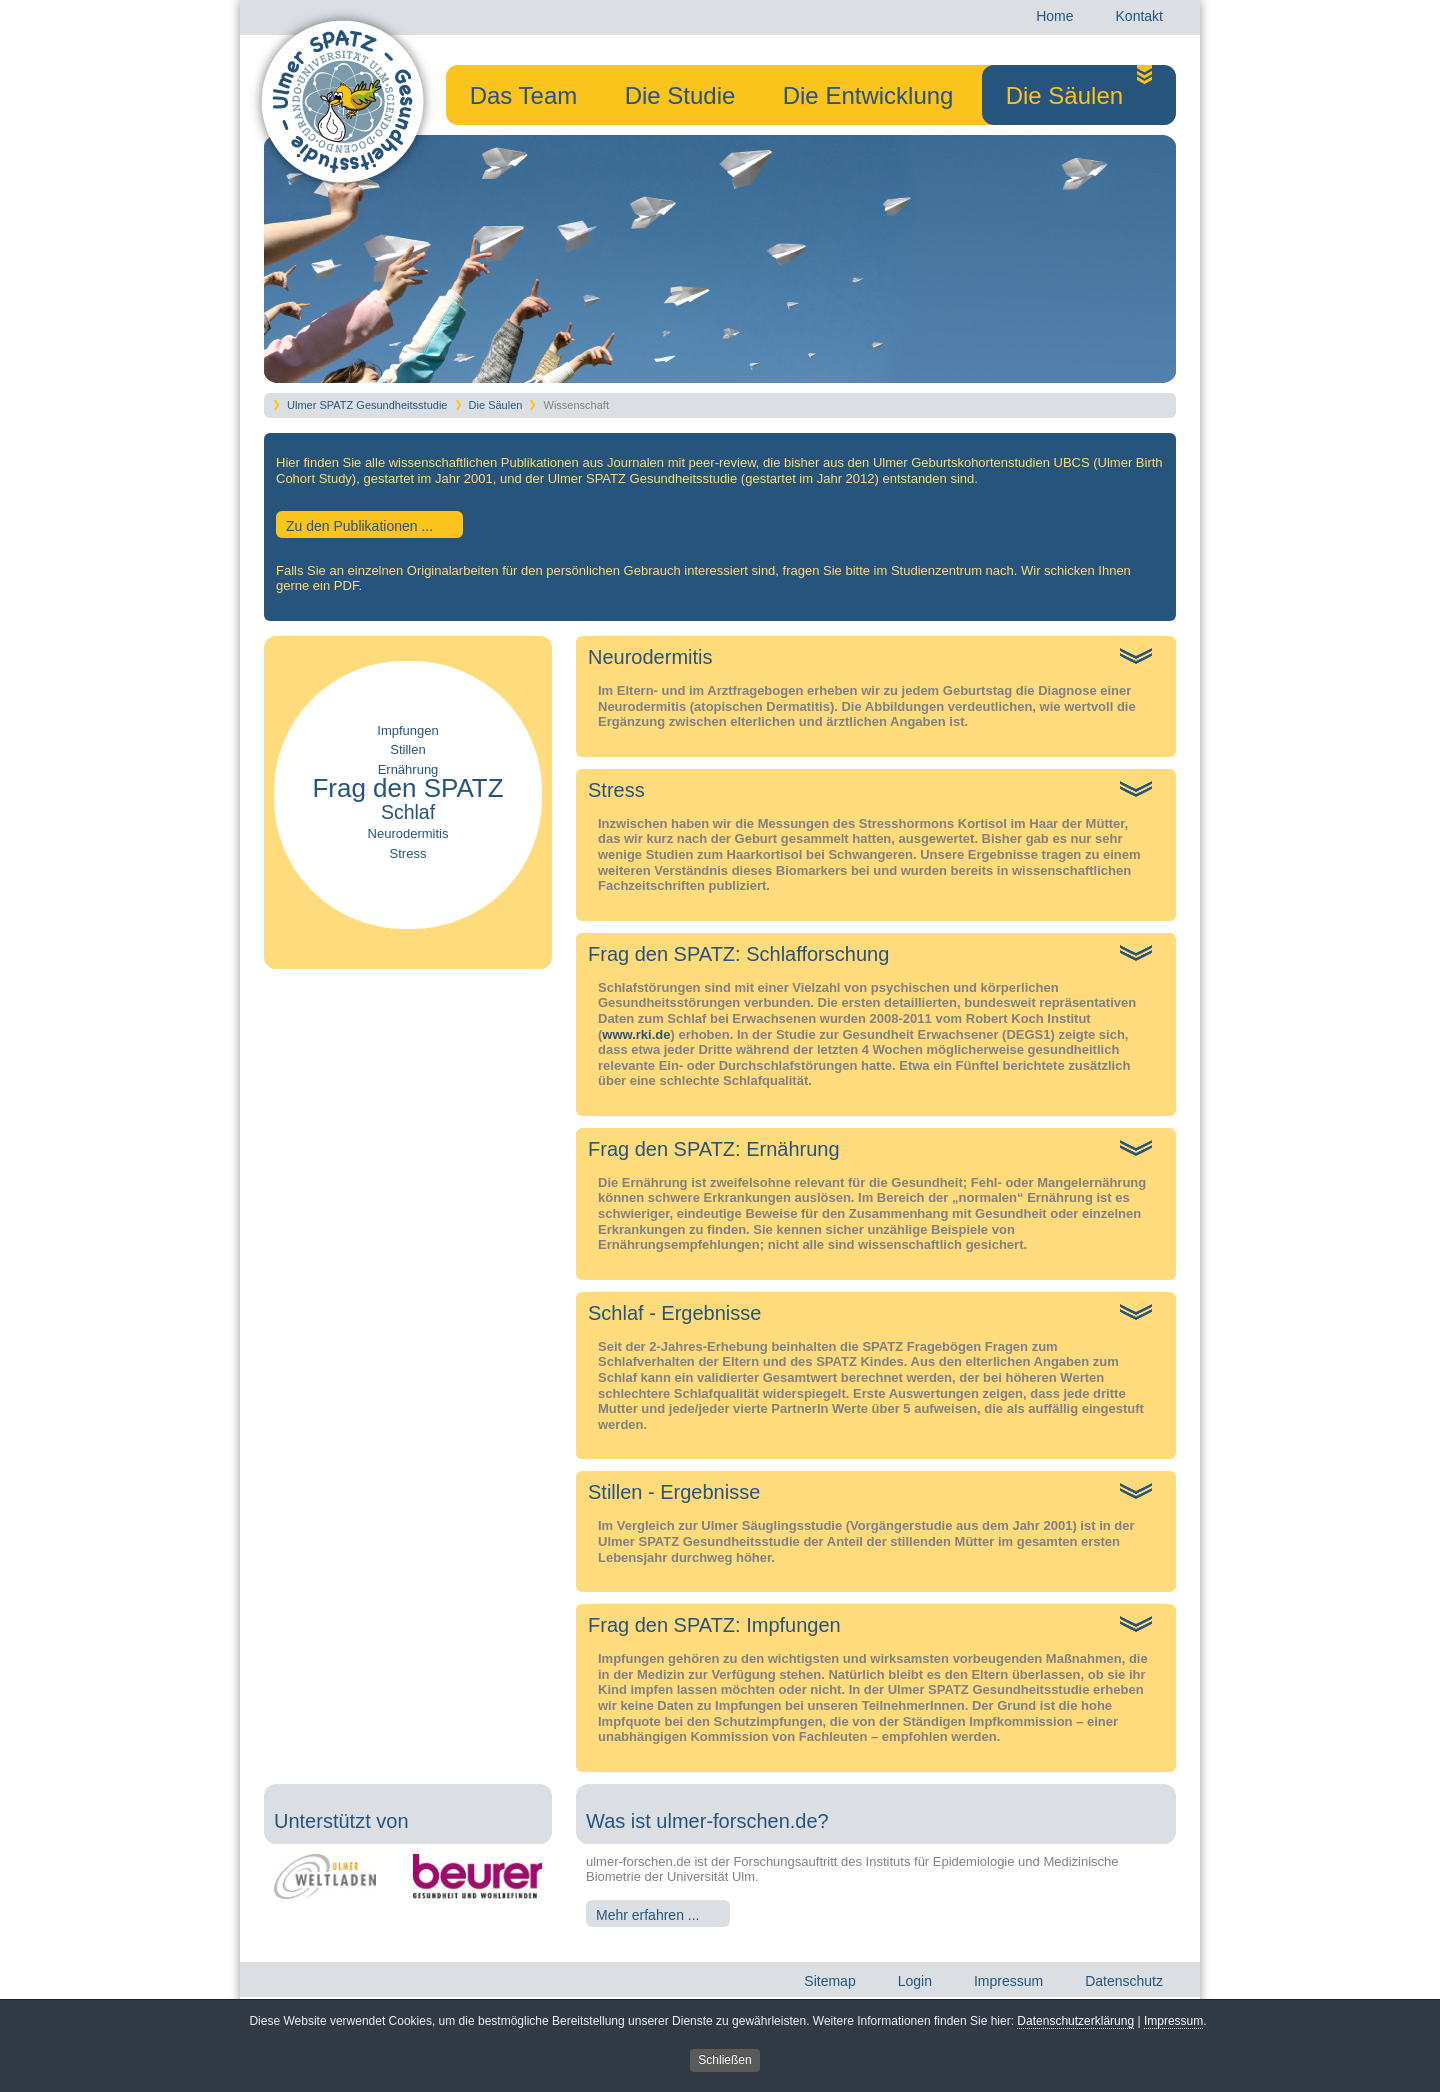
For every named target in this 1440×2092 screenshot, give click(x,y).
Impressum (1173, 2023)
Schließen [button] (724, 2061)
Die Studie (680, 93)
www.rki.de (636, 1034)
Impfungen (407, 730)
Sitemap (828, 1986)
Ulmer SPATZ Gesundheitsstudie (367, 405)
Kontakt (1138, 21)
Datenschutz (1123, 1986)
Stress (408, 853)
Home (1053, 21)
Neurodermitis (408, 833)
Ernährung (408, 769)
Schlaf (408, 812)
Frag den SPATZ (407, 788)
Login (914, 1986)
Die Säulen (1064, 95)
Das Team (523, 93)
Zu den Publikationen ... (359, 526)
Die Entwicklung (868, 93)
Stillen (407, 749)
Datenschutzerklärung (1075, 2023)
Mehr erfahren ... (648, 1915)
